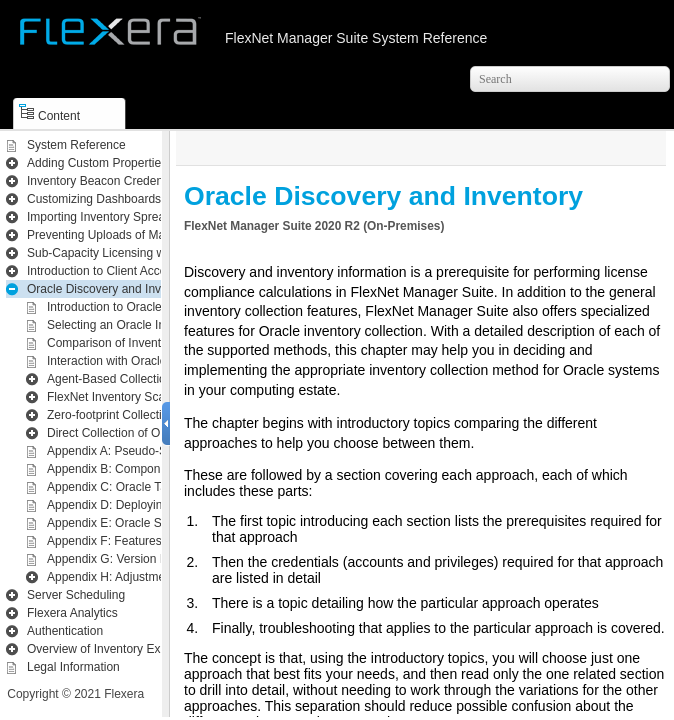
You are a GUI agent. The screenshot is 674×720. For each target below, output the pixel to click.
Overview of (116, 649)
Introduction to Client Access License (125, 271)
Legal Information (73, 667)
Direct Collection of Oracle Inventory (143, 433)
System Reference (76, 145)
